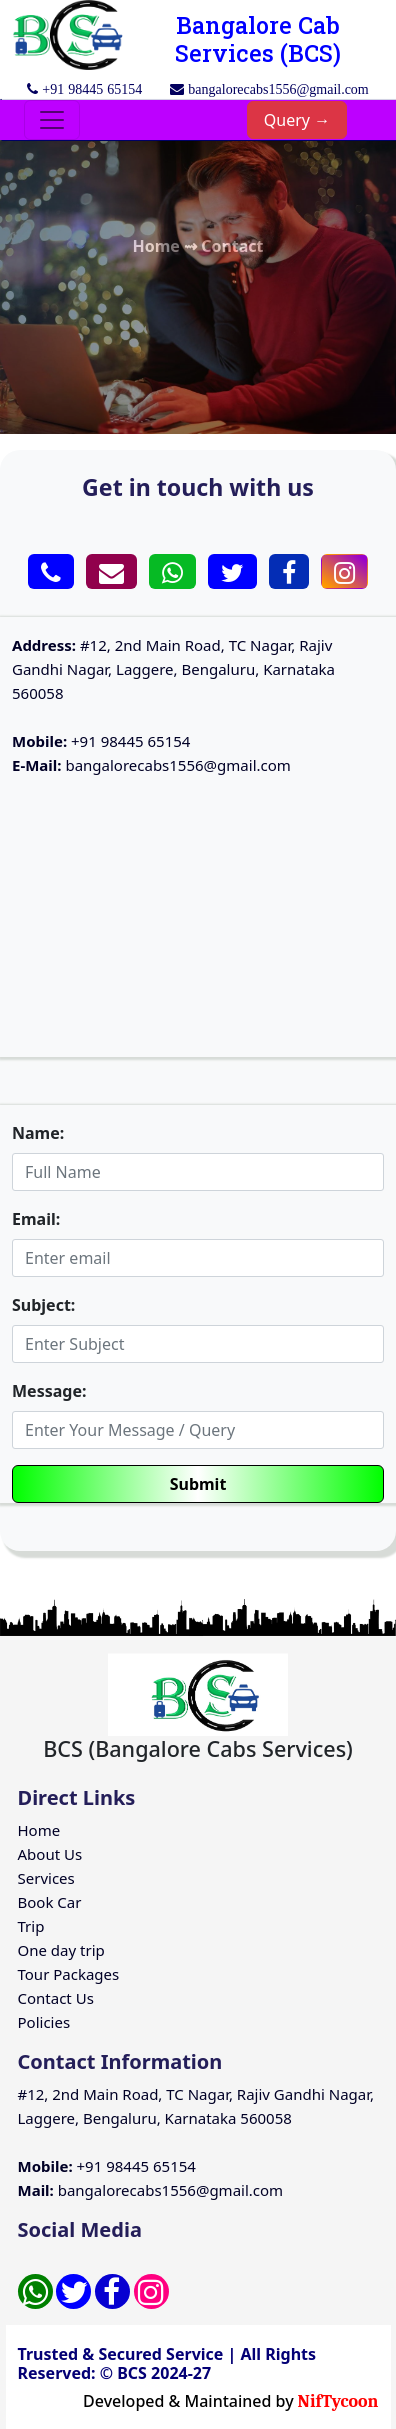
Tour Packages (69, 1974)
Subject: (43, 1305)
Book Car (50, 1902)
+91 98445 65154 (101, 741)
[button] (51, 571)
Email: (36, 1219)
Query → (297, 120)
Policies (44, 2022)
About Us (50, 1854)
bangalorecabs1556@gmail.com (151, 765)
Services (46, 1878)
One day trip (61, 1950)
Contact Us (56, 1998)
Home (39, 1830)
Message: (49, 1391)
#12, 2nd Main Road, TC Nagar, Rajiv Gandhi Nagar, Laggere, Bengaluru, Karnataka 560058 (173, 669)
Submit (198, 1484)
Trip (31, 1926)
